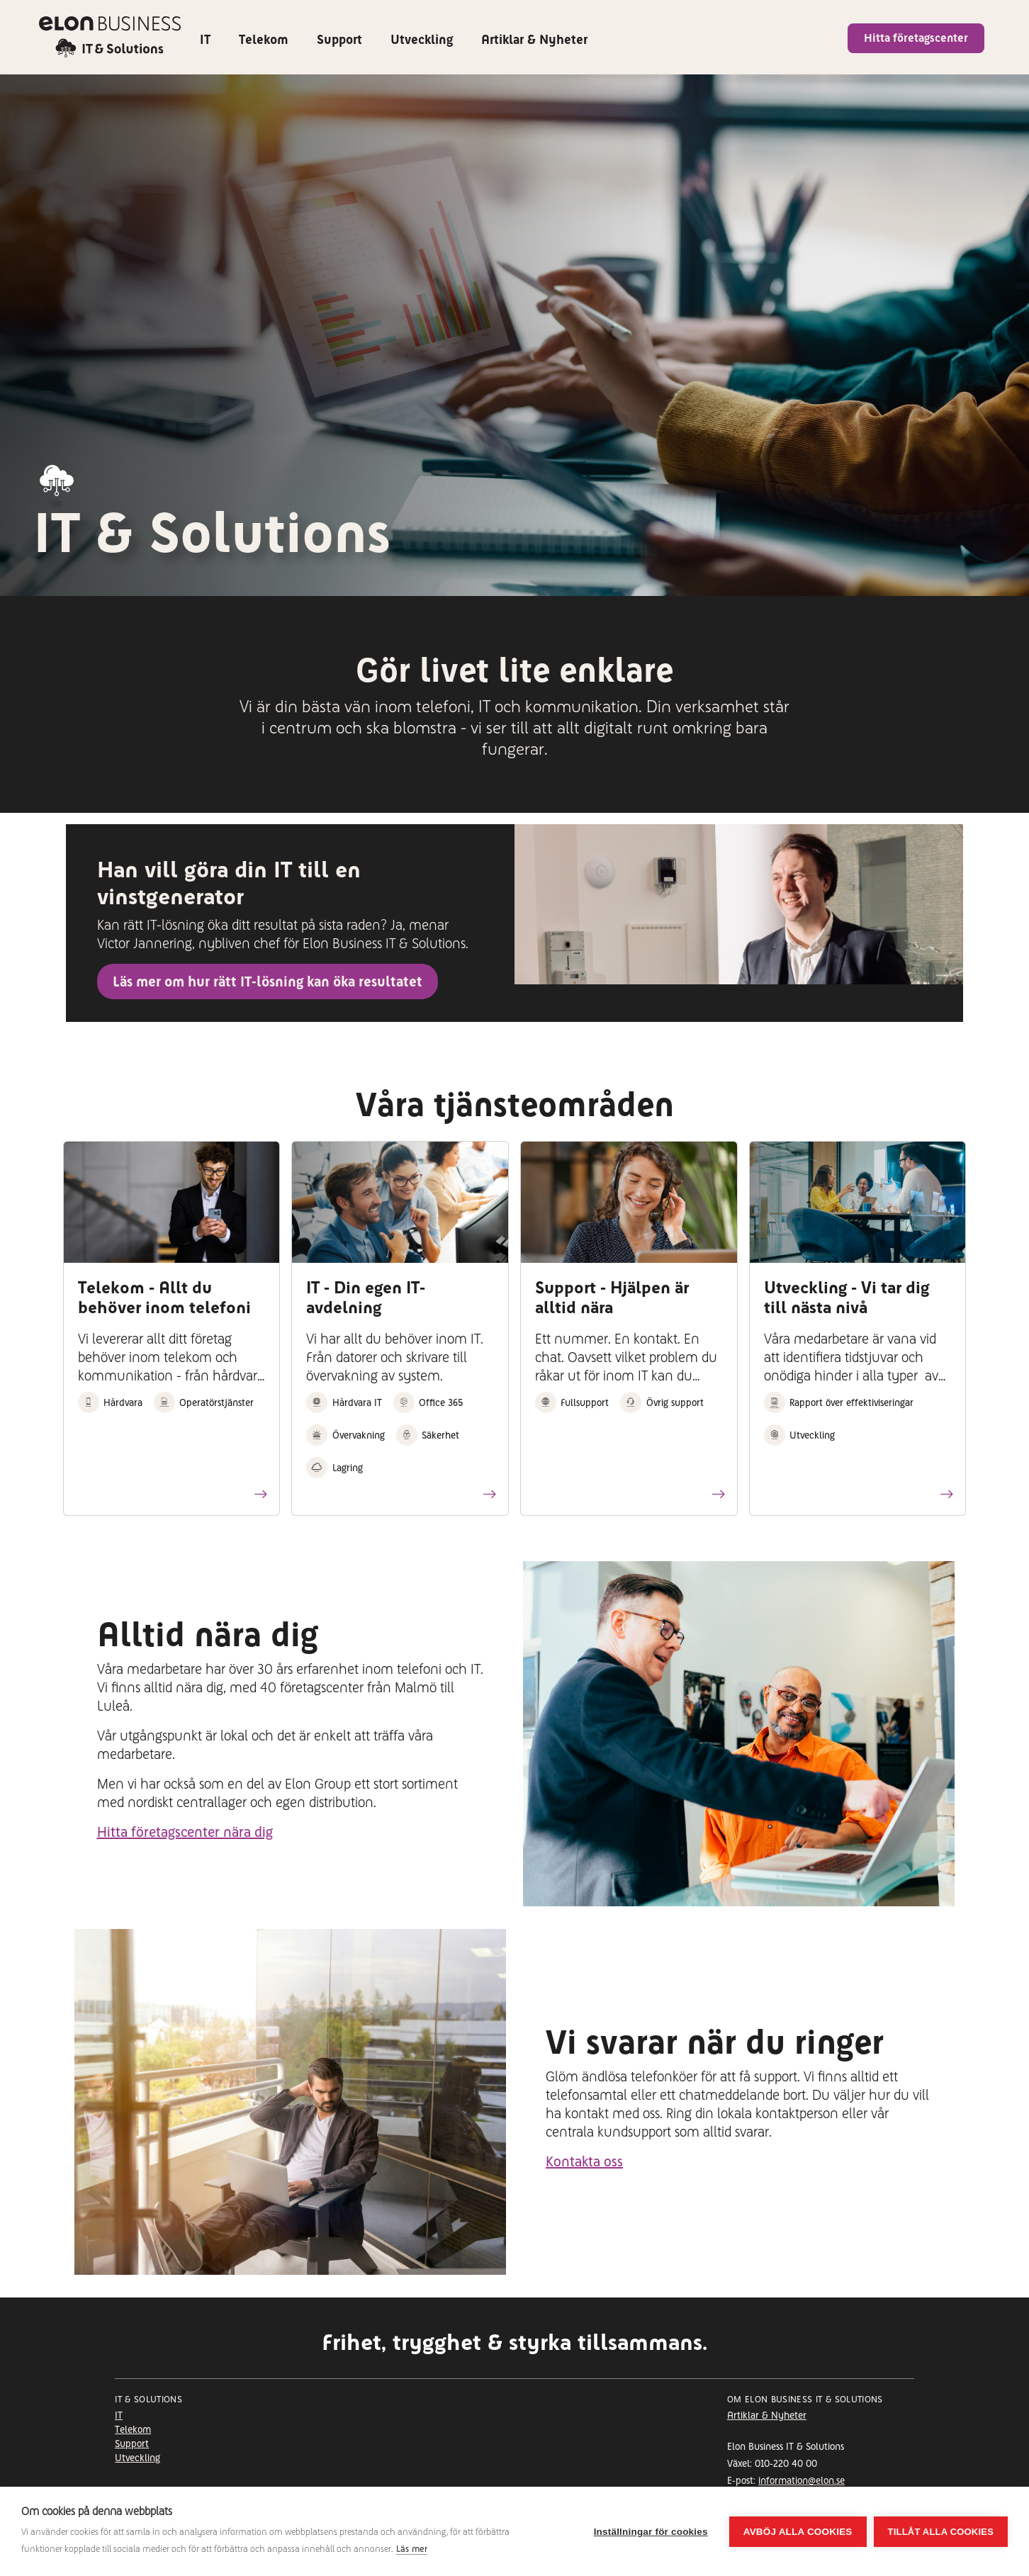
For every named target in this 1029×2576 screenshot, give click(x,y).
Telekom (263, 39)
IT (205, 39)
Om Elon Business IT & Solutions (805, 2400)
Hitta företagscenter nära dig (185, 1831)
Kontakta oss (584, 2161)
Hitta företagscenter (916, 38)
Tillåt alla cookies (941, 2531)
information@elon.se (801, 2480)
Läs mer (411, 2548)
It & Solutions (148, 2400)
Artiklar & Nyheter (534, 39)
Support (339, 39)
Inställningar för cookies (651, 2531)
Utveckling (421, 39)
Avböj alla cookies (798, 2531)
